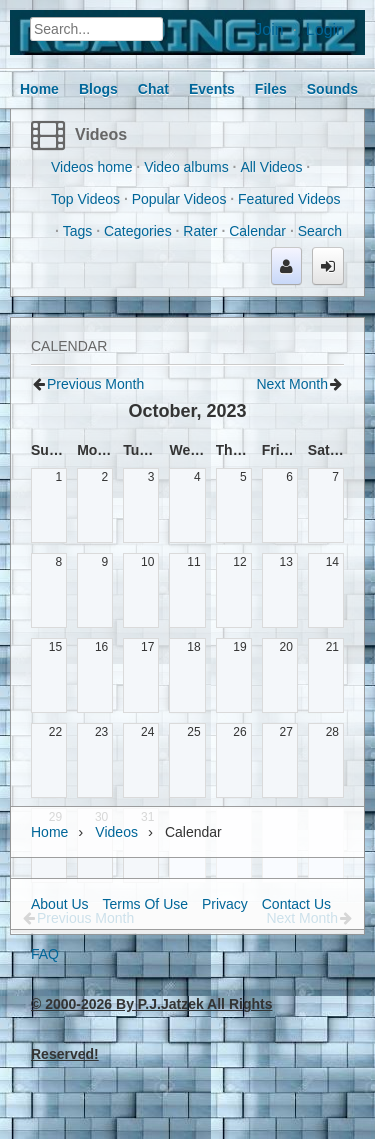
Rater (200, 231)
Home (49, 832)
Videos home (91, 167)
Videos (101, 134)
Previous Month (95, 384)
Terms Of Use (145, 904)
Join (268, 29)
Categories (138, 231)
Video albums (186, 167)
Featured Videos (289, 199)
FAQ (45, 954)
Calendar (257, 231)
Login (325, 29)
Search (320, 231)
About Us (60, 904)
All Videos (271, 167)
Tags (78, 231)
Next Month (292, 384)
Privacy (225, 904)
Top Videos (85, 199)
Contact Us (296, 904)
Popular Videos (179, 199)
